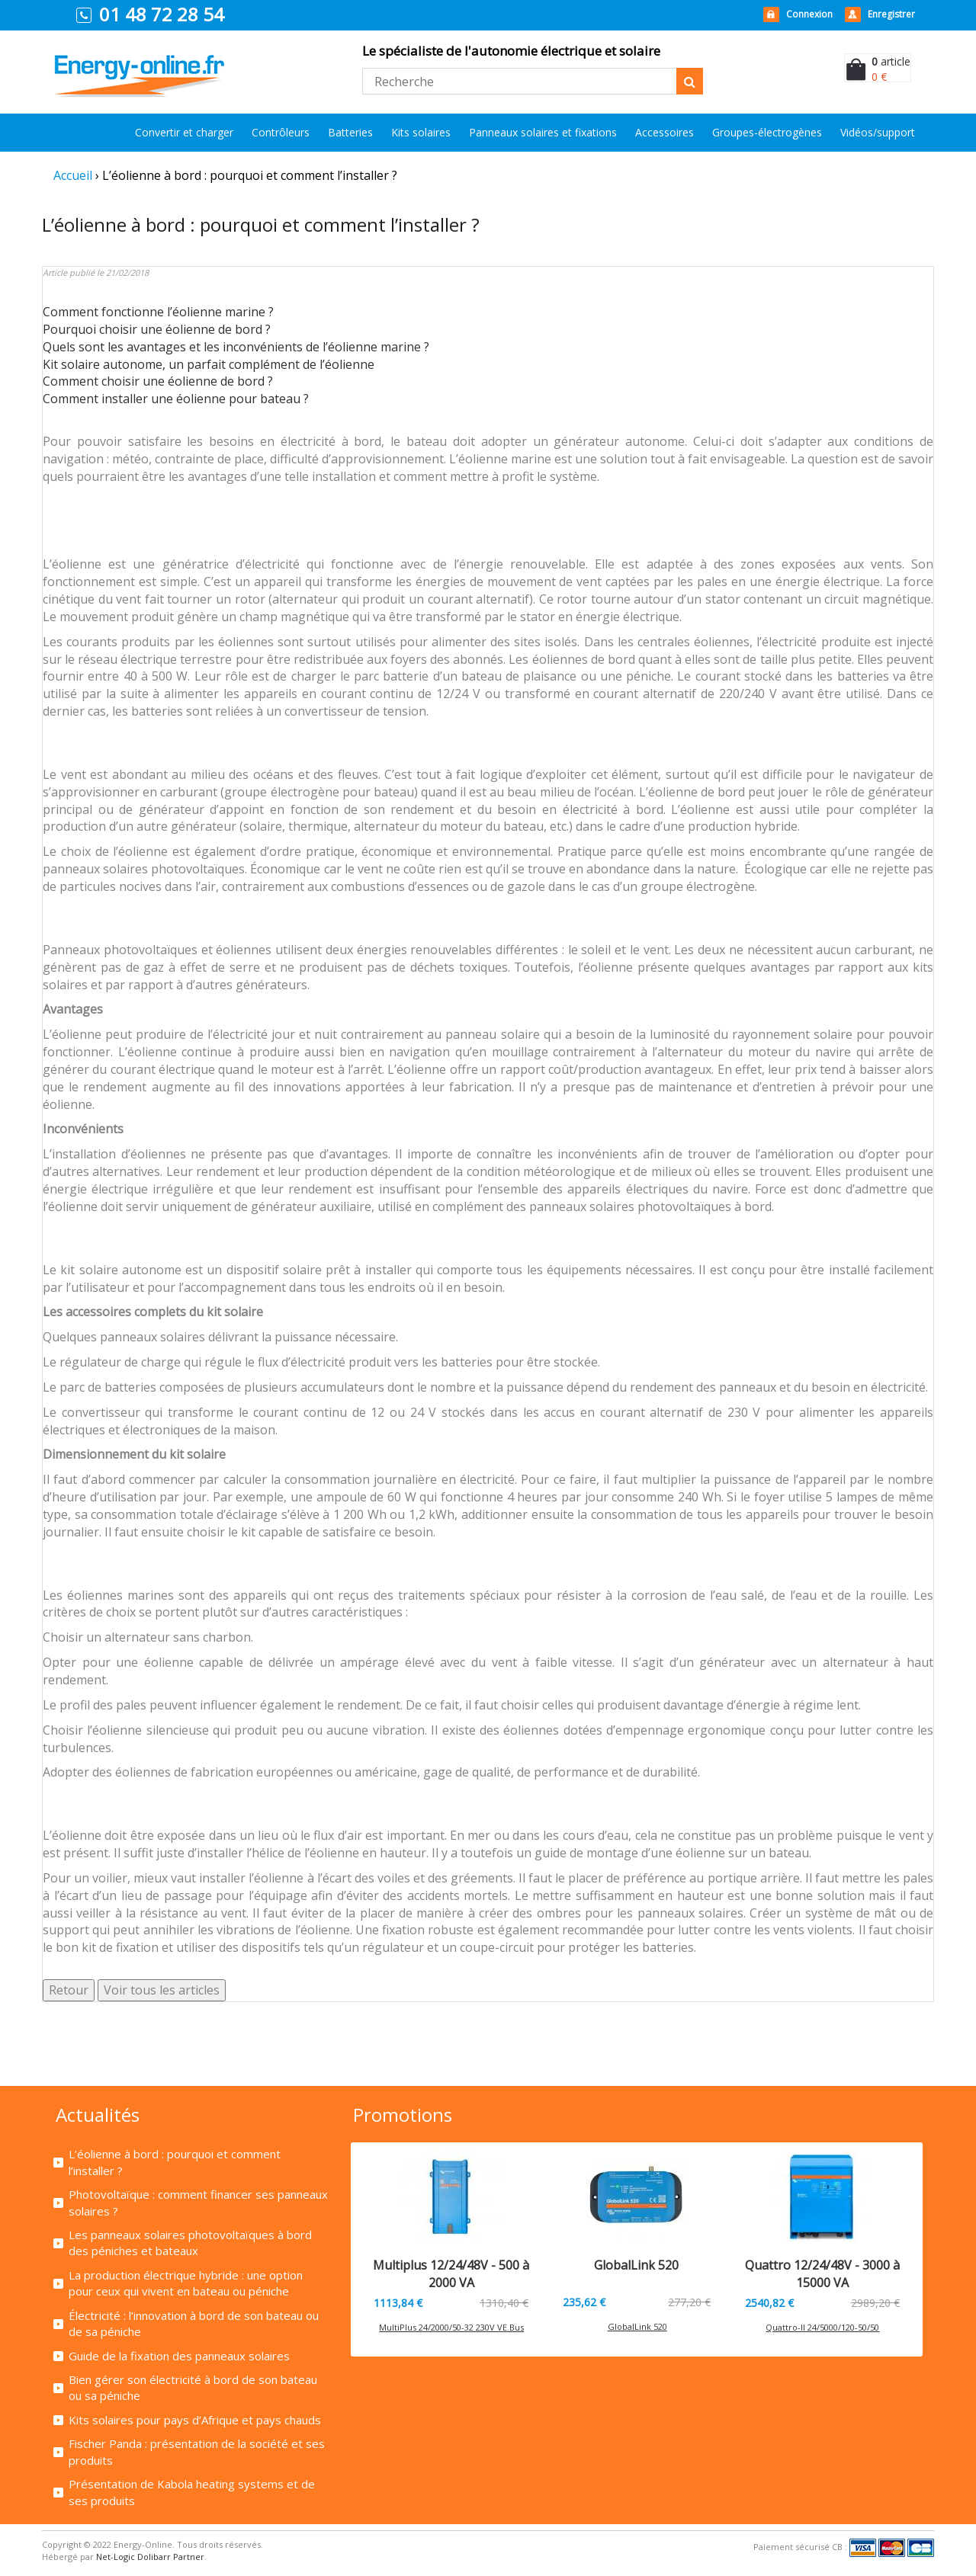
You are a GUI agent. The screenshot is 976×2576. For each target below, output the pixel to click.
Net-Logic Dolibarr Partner (150, 2556)
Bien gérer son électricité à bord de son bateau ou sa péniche (193, 2387)
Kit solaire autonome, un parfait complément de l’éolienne (208, 364)
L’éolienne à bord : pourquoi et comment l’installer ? (175, 2161)
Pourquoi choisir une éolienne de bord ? (157, 329)
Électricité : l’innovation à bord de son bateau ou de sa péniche (194, 2323)
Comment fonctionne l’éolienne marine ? (158, 311)
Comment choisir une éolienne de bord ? (158, 381)
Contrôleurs (281, 132)
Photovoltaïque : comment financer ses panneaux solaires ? (198, 2202)
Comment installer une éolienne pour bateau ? (176, 398)
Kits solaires (421, 132)
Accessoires (664, 132)
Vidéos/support (877, 132)
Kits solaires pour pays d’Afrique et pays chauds (195, 2419)
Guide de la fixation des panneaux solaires (179, 2355)
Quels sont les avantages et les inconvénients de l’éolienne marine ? (236, 346)
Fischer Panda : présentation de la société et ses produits (197, 2451)
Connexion (809, 14)
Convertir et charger (184, 132)
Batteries (350, 132)
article (891, 61)
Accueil (72, 175)
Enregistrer (891, 14)
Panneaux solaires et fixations (543, 132)
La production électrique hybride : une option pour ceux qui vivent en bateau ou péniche (186, 2283)
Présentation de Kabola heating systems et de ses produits (192, 2491)
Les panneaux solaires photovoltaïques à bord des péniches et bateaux (190, 2242)
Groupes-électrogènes (767, 132)
